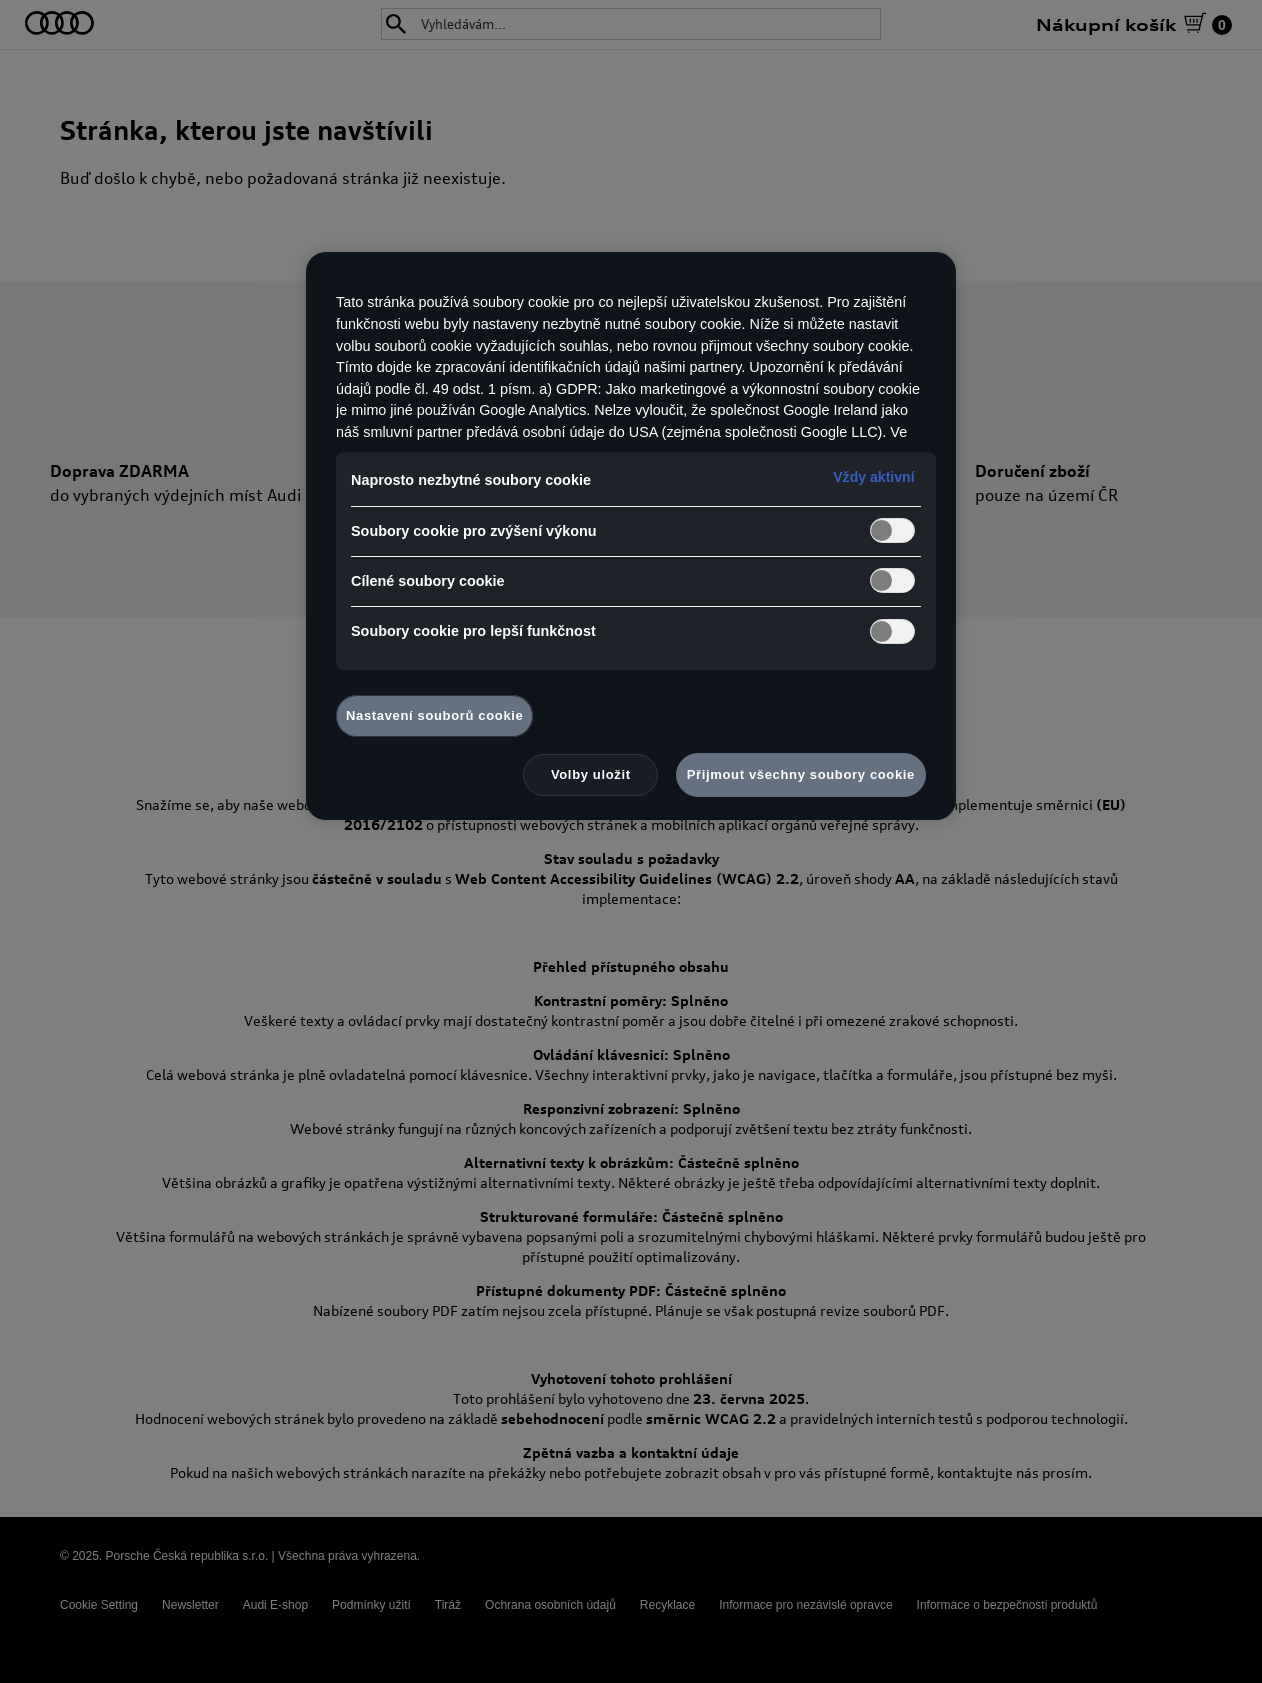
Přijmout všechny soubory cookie (801, 774)
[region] (631, 536)
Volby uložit (591, 774)
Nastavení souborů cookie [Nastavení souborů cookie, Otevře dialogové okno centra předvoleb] (434, 715)
